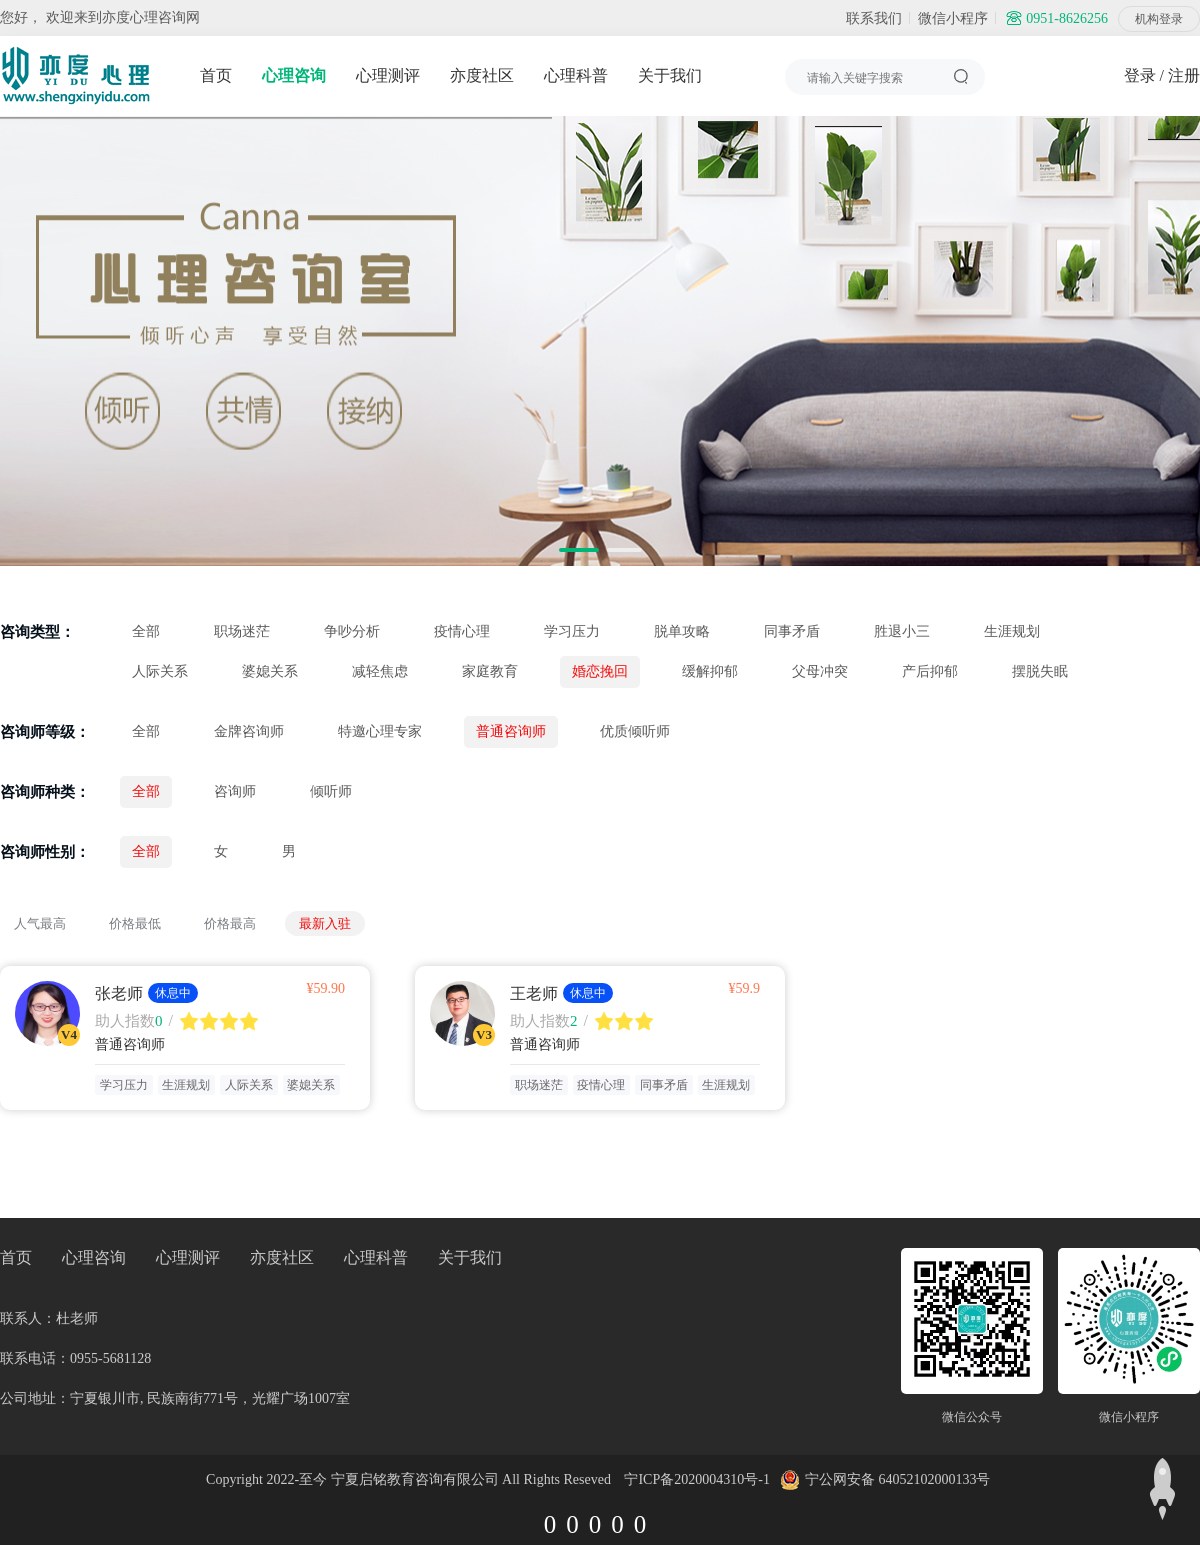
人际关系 (160, 671)
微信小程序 (953, 18)
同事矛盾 (792, 631)
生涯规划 (1012, 631)
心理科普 (576, 75)
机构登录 (1159, 19)
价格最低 (135, 923)
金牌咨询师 (249, 731)
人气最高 (40, 923)
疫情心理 (462, 631)
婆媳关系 (270, 671)
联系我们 (874, 18)
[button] (579, 550)
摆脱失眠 (1040, 671)
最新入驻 (325, 923)
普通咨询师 (511, 731)
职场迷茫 (242, 631)
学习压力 (572, 631)
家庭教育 (490, 671)
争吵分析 (352, 631)
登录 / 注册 (1162, 75)
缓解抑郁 (710, 671)
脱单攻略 (682, 631)
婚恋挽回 (600, 671)
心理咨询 (294, 75)
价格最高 (230, 923)
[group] (600, 341)
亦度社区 (482, 75)
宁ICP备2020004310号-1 (696, 1479)
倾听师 (331, 791)
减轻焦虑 (380, 671)
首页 (216, 75)
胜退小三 (902, 631)
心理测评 (388, 75)
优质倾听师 (635, 731)
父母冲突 (820, 671)
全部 (146, 631)
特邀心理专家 (380, 731)
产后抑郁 (930, 671)
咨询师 (235, 791)
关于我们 (670, 75)
